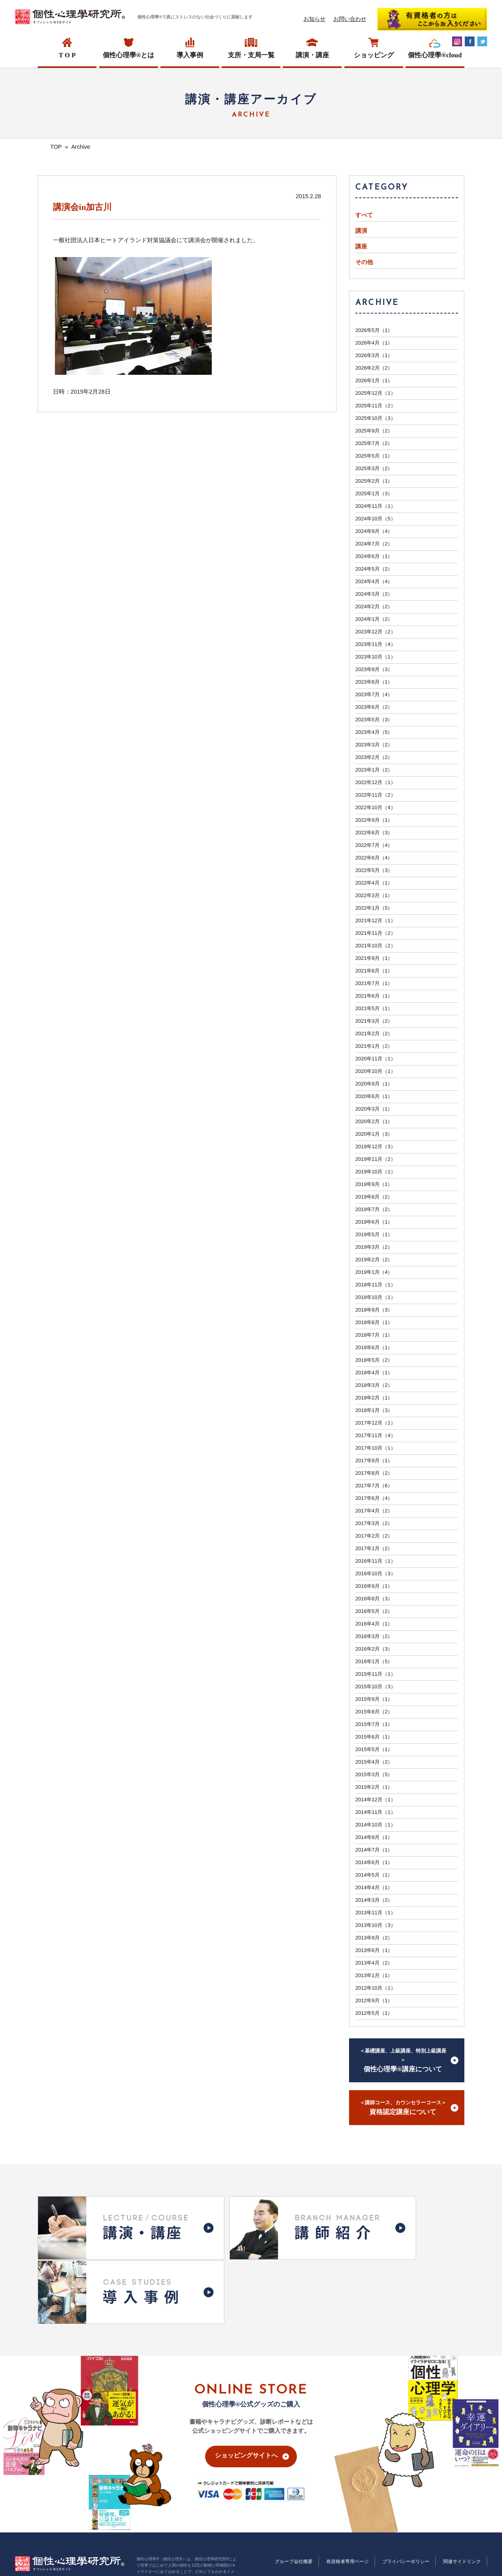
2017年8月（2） (374, 1473)
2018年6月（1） (374, 1347)
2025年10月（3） (375, 418)
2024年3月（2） (374, 594)
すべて (364, 215)
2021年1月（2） (374, 1046)
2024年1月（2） (374, 619)
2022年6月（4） (374, 858)
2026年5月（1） (374, 330)
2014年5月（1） (374, 1875)
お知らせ (315, 19)
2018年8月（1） (374, 1322)
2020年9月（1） (374, 1084)
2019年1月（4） (374, 1272)
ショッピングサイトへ (246, 2373)
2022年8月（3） (374, 833)
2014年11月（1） (375, 1812)
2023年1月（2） (374, 770)
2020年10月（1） (375, 1071)
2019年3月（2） (374, 1247)
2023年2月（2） (374, 757)
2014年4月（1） (374, 1887)
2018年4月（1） (374, 1373)
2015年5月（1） (374, 1749)
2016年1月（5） (374, 1661)
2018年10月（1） (375, 1297)
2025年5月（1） (374, 456)
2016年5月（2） (374, 1611)
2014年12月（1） (375, 1799)
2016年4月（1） (374, 1624)
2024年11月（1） (375, 506)
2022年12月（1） (375, 782)
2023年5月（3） (374, 719)
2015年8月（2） (374, 1712)
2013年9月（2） (374, 1938)
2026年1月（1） (374, 380)
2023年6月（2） (374, 707)
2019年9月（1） (374, 1184)
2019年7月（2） (374, 1209)
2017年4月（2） (374, 1511)
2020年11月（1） (375, 1059)
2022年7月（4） (374, 845)
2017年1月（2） (374, 1548)
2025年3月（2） (374, 468)
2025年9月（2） (374, 431)
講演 (361, 231)
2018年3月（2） (374, 1385)
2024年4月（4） (374, 581)
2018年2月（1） (374, 1398)
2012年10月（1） (375, 1988)
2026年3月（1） (374, 355)
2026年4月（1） (374, 343)
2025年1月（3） (374, 493)
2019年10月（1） (375, 1172)
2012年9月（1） (374, 2000)
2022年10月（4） (375, 807)
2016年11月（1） (375, 1561)
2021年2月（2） (374, 1033)
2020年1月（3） (374, 1134)
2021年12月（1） (375, 920)
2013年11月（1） (375, 1913)
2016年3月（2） (374, 1636)
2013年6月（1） (374, 1950)
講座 (361, 246)
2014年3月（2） (374, 1900)
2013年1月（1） (374, 1975)
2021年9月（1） (374, 958)
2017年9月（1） (374, 1460)
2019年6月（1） (374, 1222)
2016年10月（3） (375, 1573)
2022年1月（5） (374, 908)
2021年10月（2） (375, 946)
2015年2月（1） (374, 1787)
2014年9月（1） (374, 1837)
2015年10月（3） (375, 1686)
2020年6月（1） (374, 1096)
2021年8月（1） (374, 971)
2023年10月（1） (375, 657)
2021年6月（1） (374, 996)
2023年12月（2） (375, 632)
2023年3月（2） (374, 745)
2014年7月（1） (374, 1850)
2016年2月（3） (374, 1649)
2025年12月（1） (375, 393)
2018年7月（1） (374, 1335)
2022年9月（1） (374, 820)
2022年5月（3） (374, 870)
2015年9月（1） (374, 1699)
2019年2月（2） (374, 1259)
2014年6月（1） (374, 1862)
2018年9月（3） (374, 1310)
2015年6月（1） (374, 1737)
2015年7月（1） (374, 1724)
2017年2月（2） (374, 1536)
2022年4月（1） (374, 883)
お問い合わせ (349, 19)
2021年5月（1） (374, 1008)
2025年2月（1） (374, 481)
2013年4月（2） (374, 1963)
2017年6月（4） (374, 1498)
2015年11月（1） (375, 1674)
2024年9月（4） (374, 531)
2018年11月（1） (375, 1285)
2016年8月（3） (374, 1599)
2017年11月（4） (375, 1435)
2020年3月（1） (374, 1109)
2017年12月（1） (375, 1423)
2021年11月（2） (375, 933)
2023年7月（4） (374, 694)
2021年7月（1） (374, 983)
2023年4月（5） (374, 732)
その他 (364, 262)
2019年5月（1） (374, 1234)
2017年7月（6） (374, 1486)
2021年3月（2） (374, 1021)
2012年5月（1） (374, 2013)
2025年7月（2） (374, 443)
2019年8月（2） (374, 1197)
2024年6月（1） (374, 556)
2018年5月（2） (374, 1360)
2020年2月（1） (374, 1121)
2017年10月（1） (375, 1448)
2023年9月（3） (374, 669)
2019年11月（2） (375, 1159)
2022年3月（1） (374, 895)
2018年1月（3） (374, 1410)
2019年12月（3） (375, 1146)
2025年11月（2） (375, 406)
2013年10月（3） (375, 1925)
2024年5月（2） (374, 569)
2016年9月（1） (374, 1586)
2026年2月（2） (374, 368)
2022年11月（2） (375, 795)
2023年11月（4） (375, 644)
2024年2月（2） (374, 606)
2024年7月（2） (374, 544)
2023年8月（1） (374, 682)
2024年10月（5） (375, 519)
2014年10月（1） (375, 1825)
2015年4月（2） (374, 1762)
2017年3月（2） (374, 1523)
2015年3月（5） (374, 1774)
